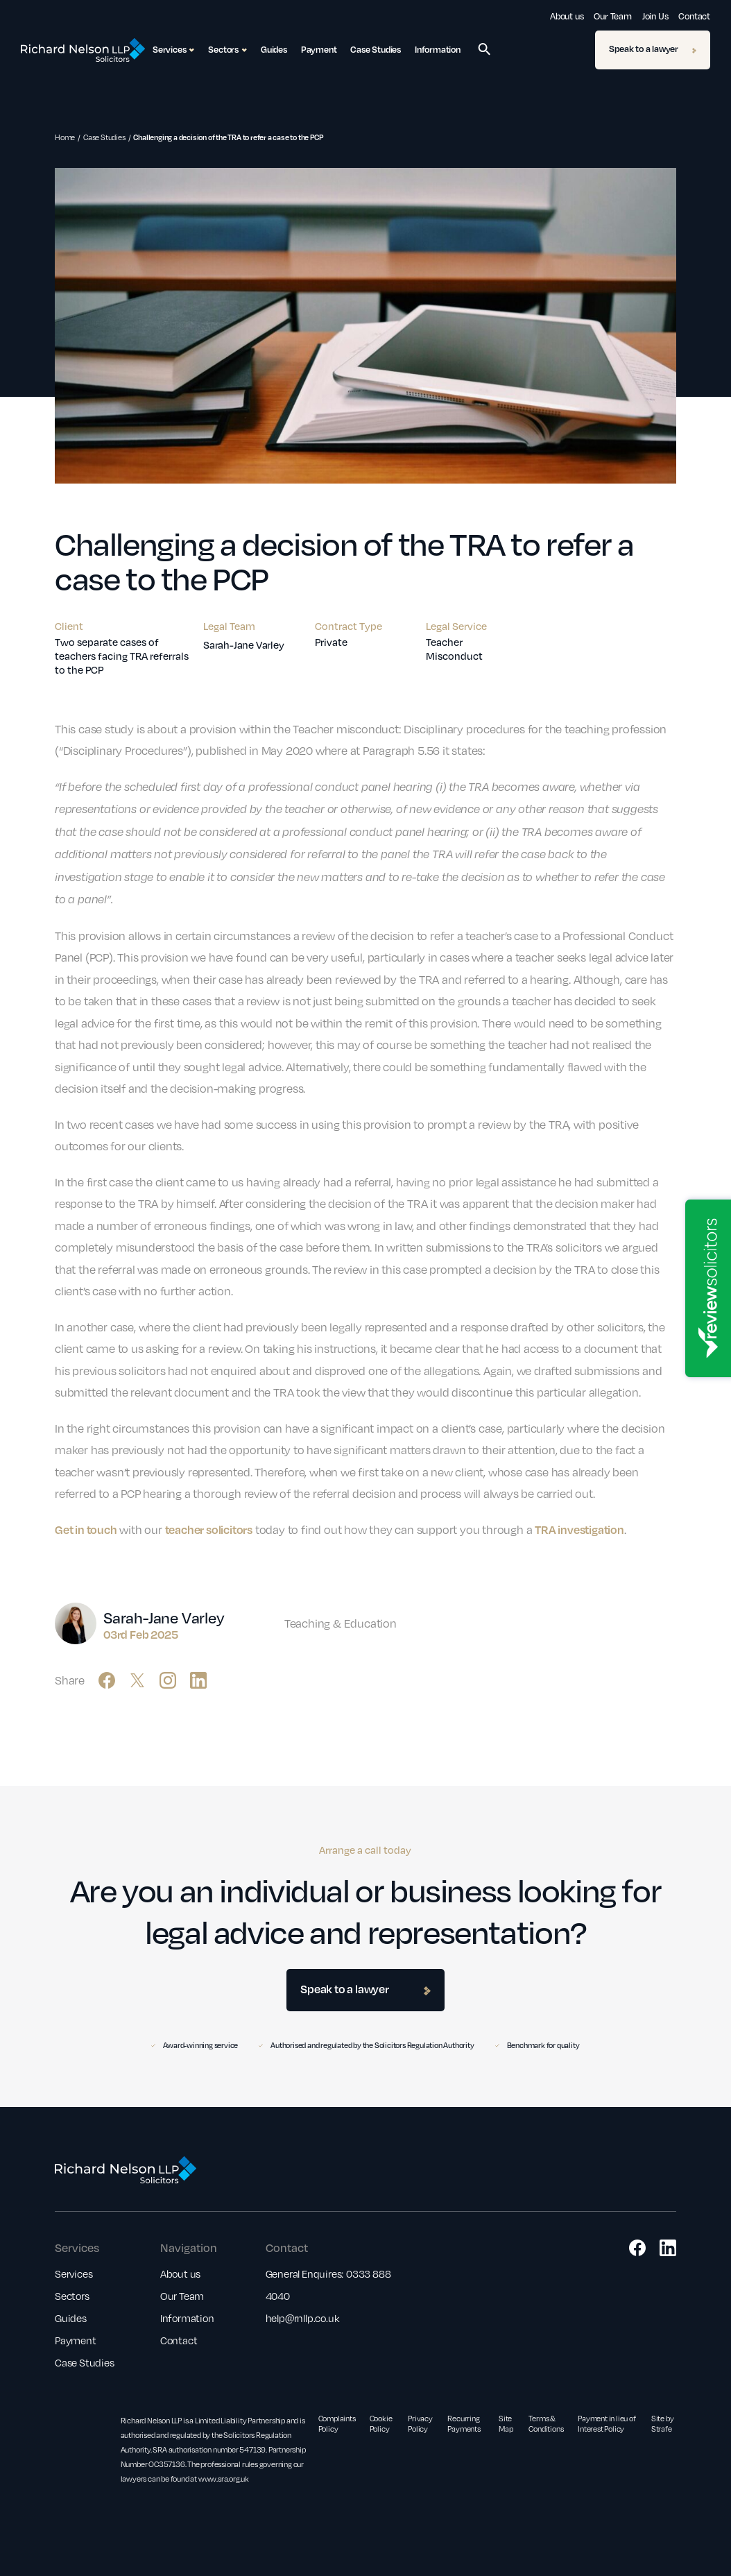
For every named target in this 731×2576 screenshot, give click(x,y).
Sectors (72, 2296)
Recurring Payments (463, 2423)
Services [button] (173, 50)
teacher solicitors (208, 1529)
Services (73, 2273)
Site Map (506, 2423)
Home (65, 137)
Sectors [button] (227, 50)
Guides (274, 49)
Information (438, 49)
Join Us (655, 16)
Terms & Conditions (545, 2423)
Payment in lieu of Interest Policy (606, 2423)
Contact (694, 16)
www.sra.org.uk (223, 2478)
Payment (319, 49)
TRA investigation (579, 1529)
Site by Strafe (662, 2423)
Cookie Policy (381, 2423)
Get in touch (86, 1529)
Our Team (612, 16)
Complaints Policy (337, 2423)
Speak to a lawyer (652, 48)
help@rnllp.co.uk (303, 2318)
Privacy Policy (420, 2423)
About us (566, 16)
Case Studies (375, 49)
